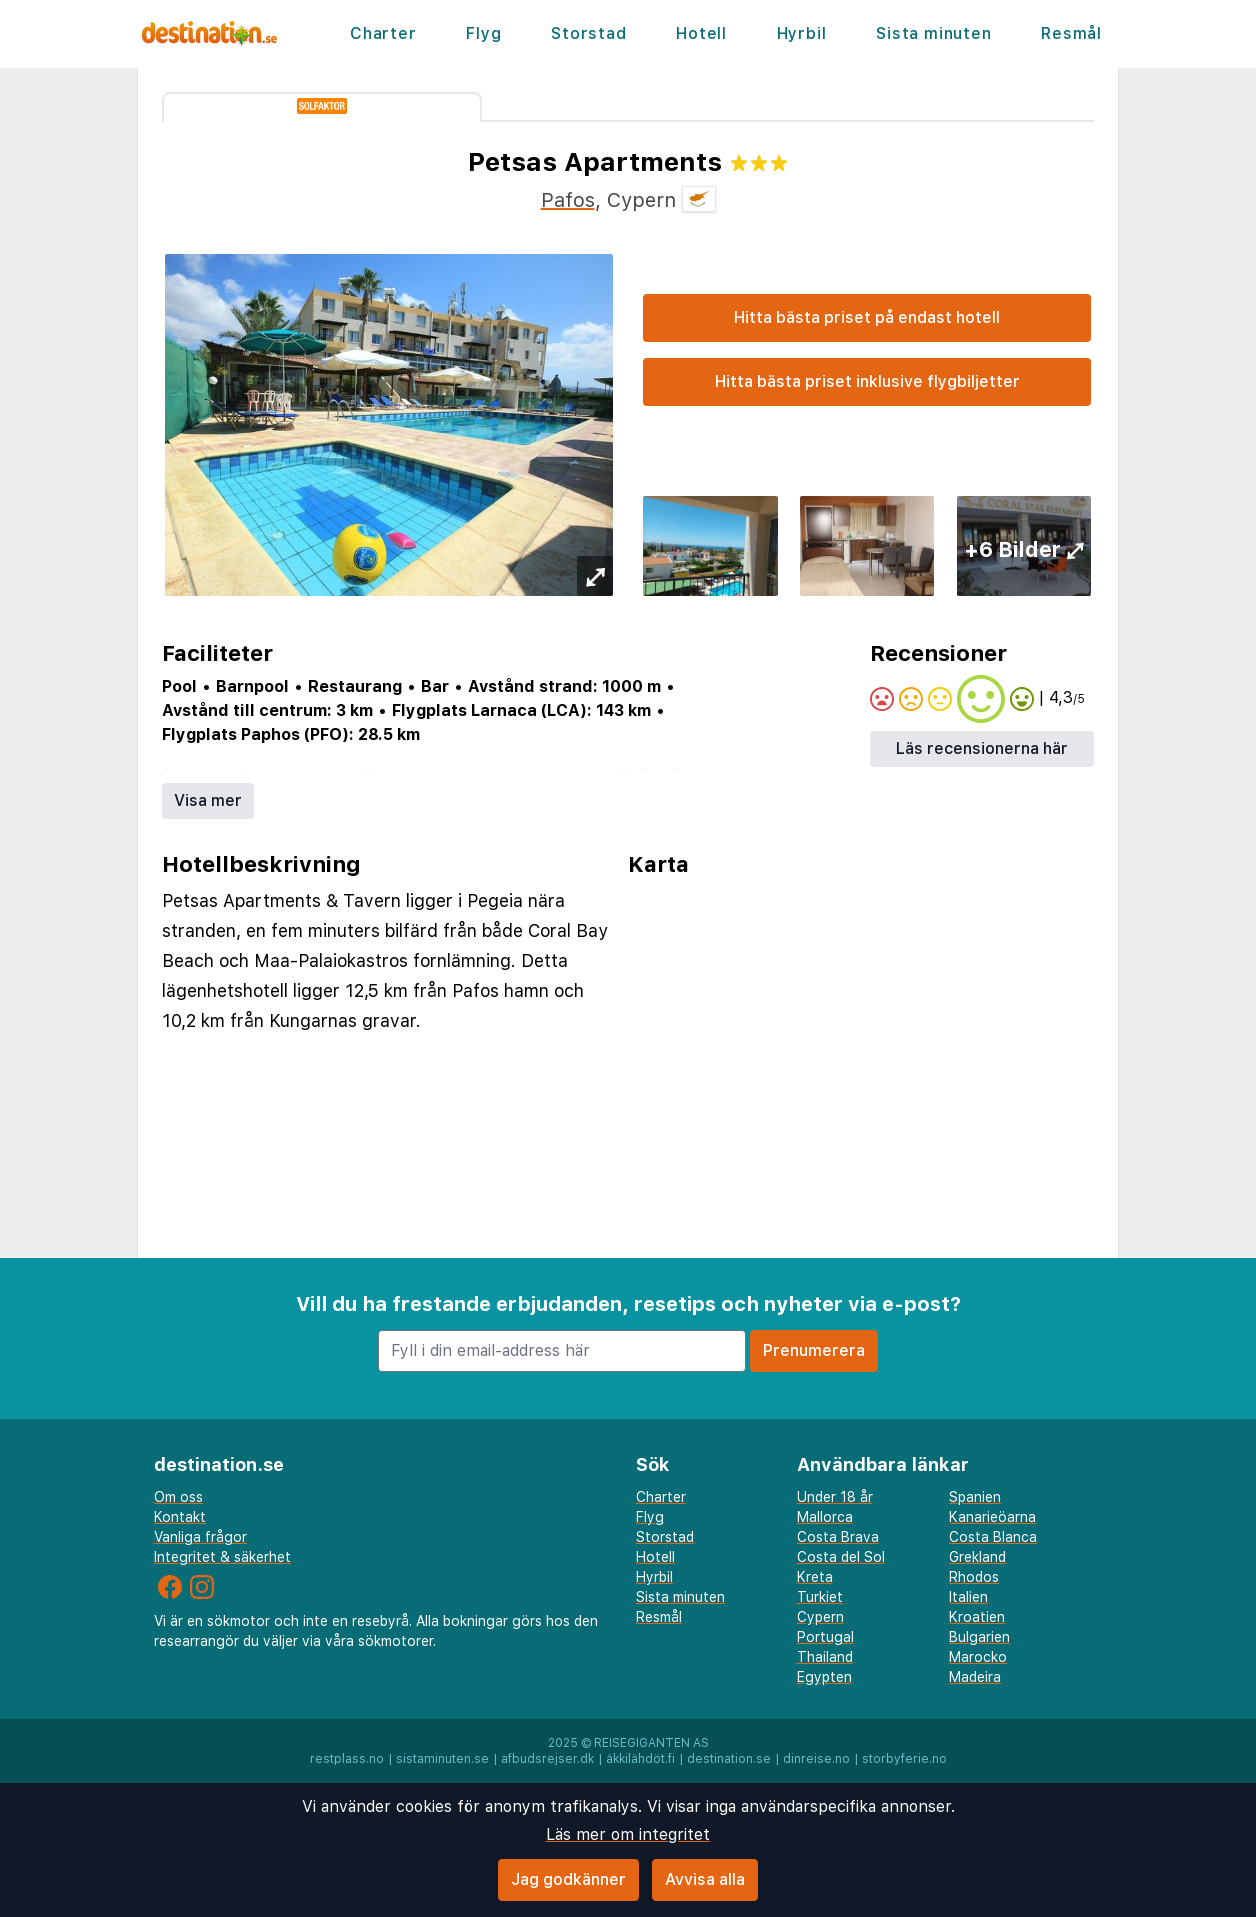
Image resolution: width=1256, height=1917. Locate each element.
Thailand (825, 1657)
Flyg (483, 33)
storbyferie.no (904, 1759)
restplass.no (347, 1759)
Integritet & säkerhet (222, 1557)
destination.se (729, 1759)
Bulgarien (979, 1637)
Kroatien (977, 1617)
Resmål (1071, 33)
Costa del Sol (841, 1557)
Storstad (588, 33)
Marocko (978, 1657)
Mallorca (825, 1517)
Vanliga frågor (200, 1537)
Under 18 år (835, 1497)
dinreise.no (816, 1759)
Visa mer (208, 800)
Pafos (568, 200)
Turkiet (820, 1597)
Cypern (820, 1617)
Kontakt (180, 1517)
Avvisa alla (705, 1879)
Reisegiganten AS (651, 1743)
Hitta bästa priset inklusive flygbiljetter (867, 381)
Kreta (815, 1577)
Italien (968, 1597)
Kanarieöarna (992, 1517)
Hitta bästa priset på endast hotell (867, 317)
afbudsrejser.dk (547, 1759)
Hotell (701, 33)
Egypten (824, 1677)
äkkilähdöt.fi (640, 1759)
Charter (383, 33)
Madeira (975, 1677)
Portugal (825, 1637)
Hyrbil (802, 33)
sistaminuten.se (442, 1759)
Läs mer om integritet (628, 1834)
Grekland (977, 1557)
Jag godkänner (568, 1879)
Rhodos (974, 1577)
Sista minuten (933, 33)
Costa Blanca (993, 1537)
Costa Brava (838, 1537)
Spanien (975, 1497)
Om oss (178, 1497)
